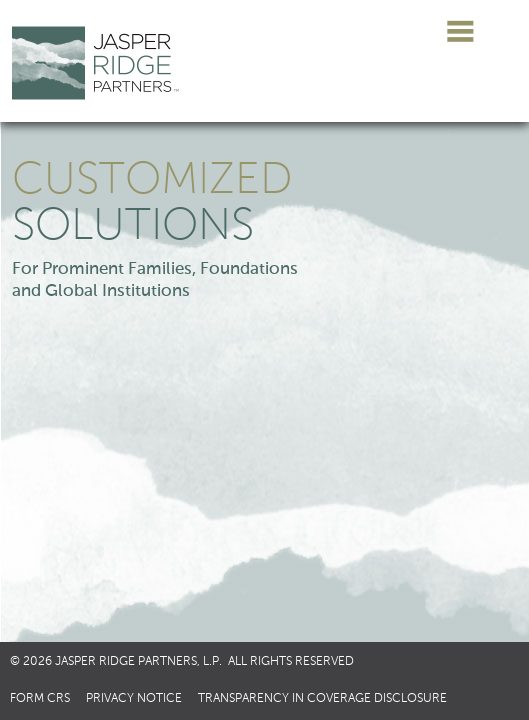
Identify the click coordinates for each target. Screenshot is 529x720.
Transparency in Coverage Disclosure (322, 699)
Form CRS (40, 699)
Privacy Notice (134, 699)
